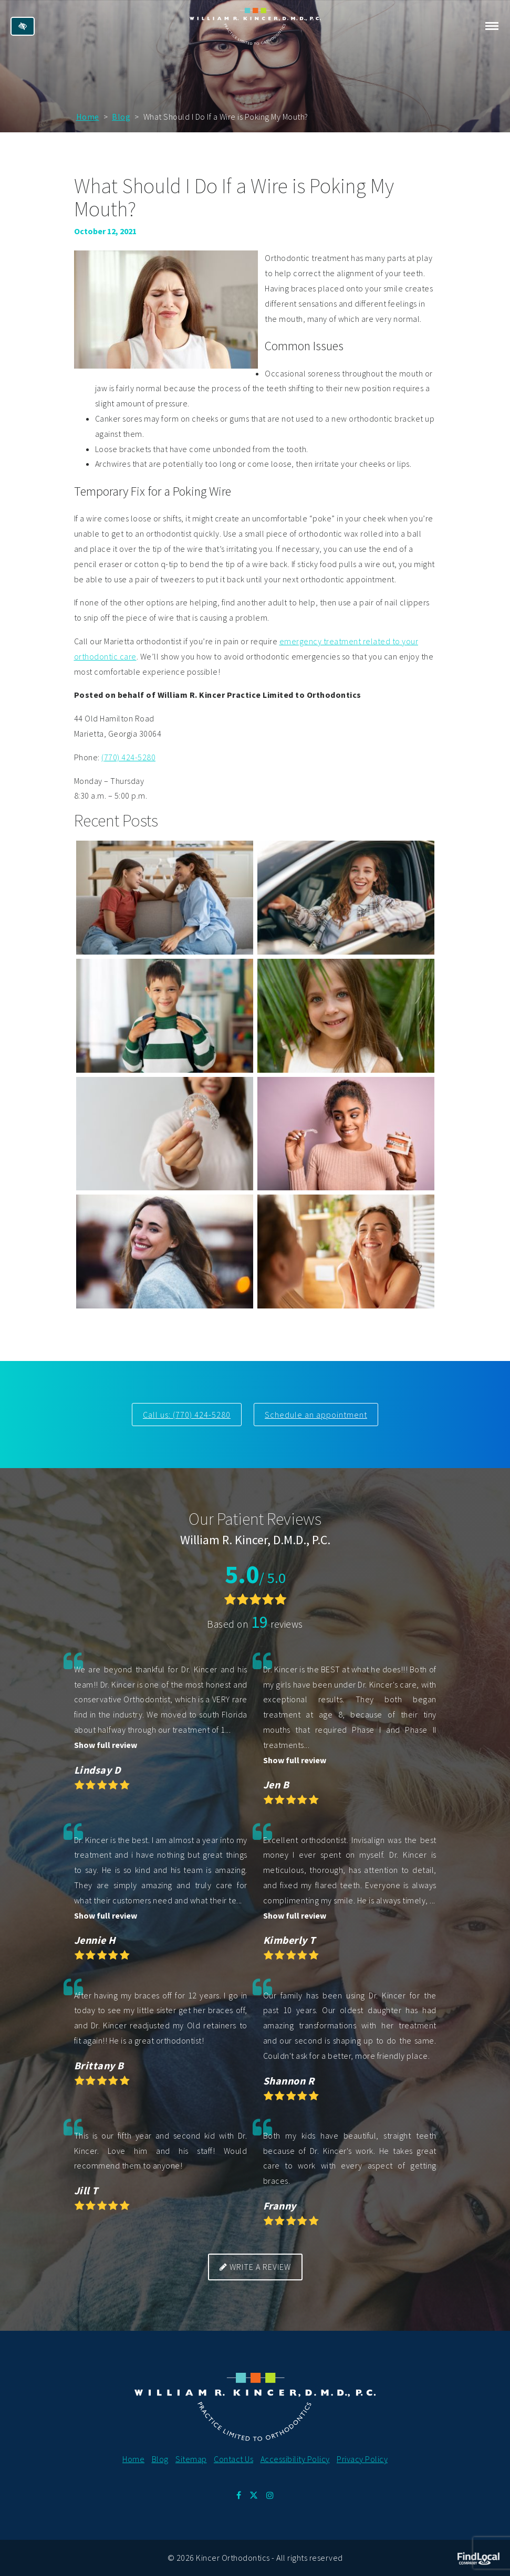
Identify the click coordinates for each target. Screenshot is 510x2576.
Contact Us (233, 2459)
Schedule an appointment (316, 1414)
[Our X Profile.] (253, 2495)
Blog (121, 116)
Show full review (105, 1745)
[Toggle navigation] (492, 26)
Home (87, 116)
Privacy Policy (362, 2459)
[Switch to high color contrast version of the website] (23, 26)
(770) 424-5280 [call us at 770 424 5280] (128, 757)
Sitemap (191, 2459)
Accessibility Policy (295, 2459)
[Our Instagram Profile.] (270, 2495)
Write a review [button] (255, 2266)
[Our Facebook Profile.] (239, 2495)
